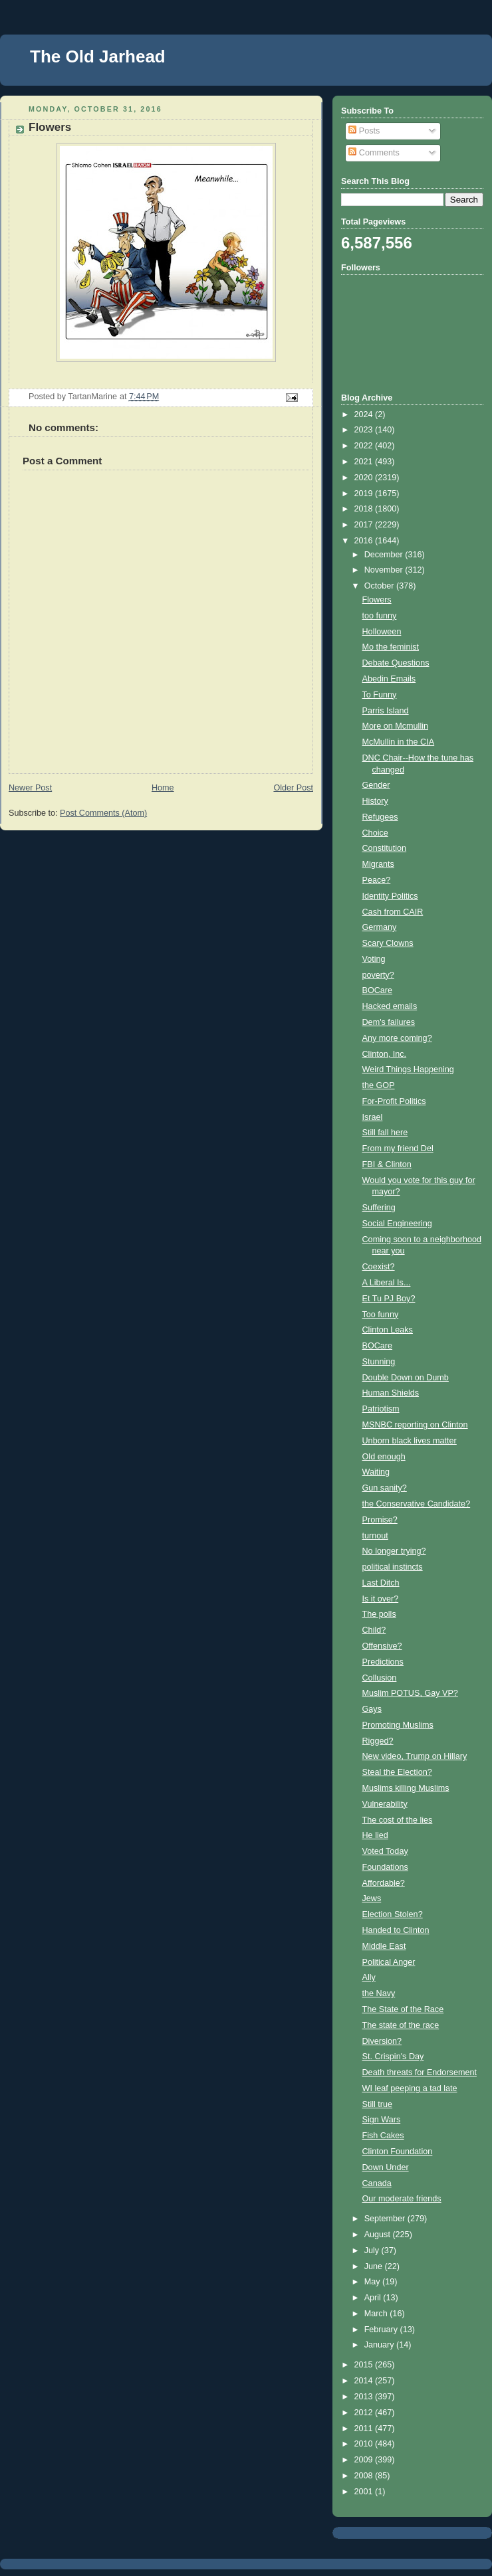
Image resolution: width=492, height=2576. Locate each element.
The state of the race (400, 2025)
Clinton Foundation (397, 2151)
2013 (365, 2396)
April (374, 2297)
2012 (365, 2412)
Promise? (380, 1519)
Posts (364, 131)
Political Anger (389, 1962)
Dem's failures (389, 1022)
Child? (374, 1630)
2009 (365, 2459)
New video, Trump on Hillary (414, 1756)
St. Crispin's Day (393, 2056)
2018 (365, 508)
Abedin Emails (389, 679)
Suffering (379, 1207)
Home (163, 787)
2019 (365, 493)
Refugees (380, 817)
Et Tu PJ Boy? (389, 1298)
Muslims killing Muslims (405, 1788)
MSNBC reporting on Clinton (415, 1424)
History (375, 801)
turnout (375, 1535)
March (377, 2313)
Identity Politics (390, 896)
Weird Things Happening (408, 1069)
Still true (377, 2104)
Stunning (379, 1361)
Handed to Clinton (396, 1930)
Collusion (379, 1678)
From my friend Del (397, 1148)
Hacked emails (390, 1006)
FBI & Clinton (387, 1164)
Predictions (383, 1662)
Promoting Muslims (397, 1725)
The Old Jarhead (98, 56)
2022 (365, 445)
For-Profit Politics (394, 1101)
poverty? (378, 975)
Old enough (384, 1456)
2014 (365, 2380)
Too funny (380, 1314)
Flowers (377, 599)
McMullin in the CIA (398, 742)
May (373, 2281)
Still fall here (385, 1132)
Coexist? (378, 1266)
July (373, 2250)
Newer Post (30, 787)
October (380, 586)
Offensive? (382, 1646)
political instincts (392, 1567)
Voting (374, 959)
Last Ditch (381, 1583)
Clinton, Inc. (384, 1054)
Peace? (376, 880)
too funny (379, 615)
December (385, 554)
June (374, 2266)
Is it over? (380, 1599)
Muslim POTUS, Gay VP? (410, 1693)
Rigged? (378, 1741)
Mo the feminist (391, 647)
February (382, 2329)
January (380, 2344)
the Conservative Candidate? (416, 1504)
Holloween (382, 631)
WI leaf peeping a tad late (409, 2088)
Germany (379, 927)
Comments (373, 152)
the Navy (379, 1993)
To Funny (379, 694)
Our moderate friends (401, 2198)
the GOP (378, 1085)
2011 (365, 2428)
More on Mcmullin (395, 726)
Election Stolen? (392, 1914)
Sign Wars (381, 2119)
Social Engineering (397, 1223)
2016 (365, 540)
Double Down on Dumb (405, 1377)
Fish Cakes (383, 2135)
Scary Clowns (388, 943)
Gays (372, 1709)
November (385, 570)
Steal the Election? (397, 1772)
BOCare (377, 990)
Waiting (376, 1472)
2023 (365, 429)
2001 (365, 2491)
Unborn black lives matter (409, 1440)
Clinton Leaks (387, 1329)
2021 (365, 461)
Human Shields (391, 1393)
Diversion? (382, 2041)
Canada (377, 2183)
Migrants (378, 864)
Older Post (293, 787)
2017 (365, 524)
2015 (365, 2364)
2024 (365, 414)
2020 (365, 477)
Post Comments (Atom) (103, 813)
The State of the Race (403, 2009)
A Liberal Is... (386, 1282)
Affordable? (383, 1883)
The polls (379, 1614)
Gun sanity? (384, 1488)
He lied (375, 1835)
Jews (372, 1898)
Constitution (384, 848)
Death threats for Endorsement (419, 2072)
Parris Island (385, 710)
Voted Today (385, 1851)
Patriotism (381, 1409)
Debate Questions (396, 663)
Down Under (385, 2167)
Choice (375, 833)
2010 (365, 2443)
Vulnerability (385, 1804)
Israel (372, 1117)
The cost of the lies (397, 1820)
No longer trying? (394, 1551)
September (386, 2218)
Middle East (384, 1946)
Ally (369, 1977)
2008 (365, 2475)
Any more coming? (397, 1038)
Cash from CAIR (393, 912)
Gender (376, 785)
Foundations (385, 1867)
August (378, 2234)
